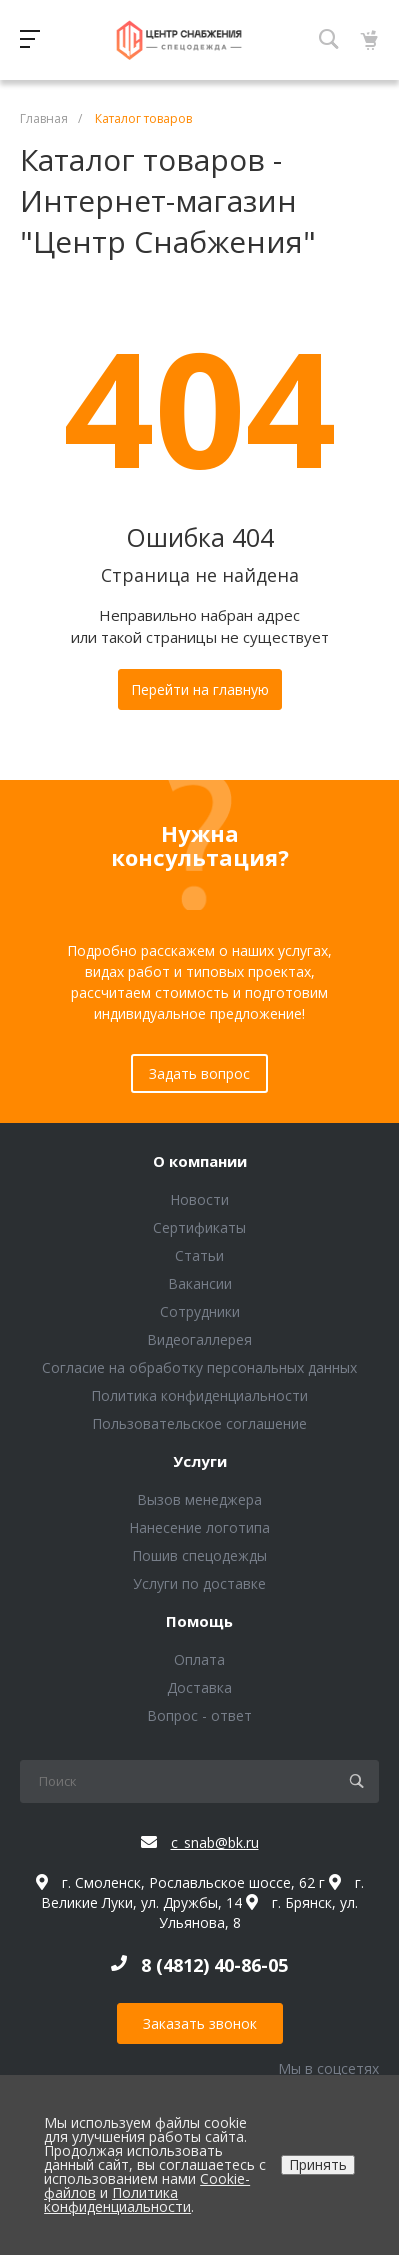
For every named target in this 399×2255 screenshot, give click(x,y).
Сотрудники (200, 1311)
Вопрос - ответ (199, 1715)
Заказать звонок (200, 2023)
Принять (318, 2164)
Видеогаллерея (199, 1339)
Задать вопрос (199, 1073)
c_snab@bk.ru (215, 1842)
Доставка (199, 1687)
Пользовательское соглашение (199, 1423)
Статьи (199, 1255)
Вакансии (200, 1283)
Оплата (199, 1659)
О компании (200, 1162)
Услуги (200, 1462)
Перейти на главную (200, 689)
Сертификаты (199, 1227)
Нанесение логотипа (199, 1527)
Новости (199, 1199)
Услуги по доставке (199, 1583)
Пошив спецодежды (199, 1555)
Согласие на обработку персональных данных (199, 1367)
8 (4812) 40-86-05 (214, 1965)
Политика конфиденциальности (199, 1395)
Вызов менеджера (199, 1499)
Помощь (199, 1622)
